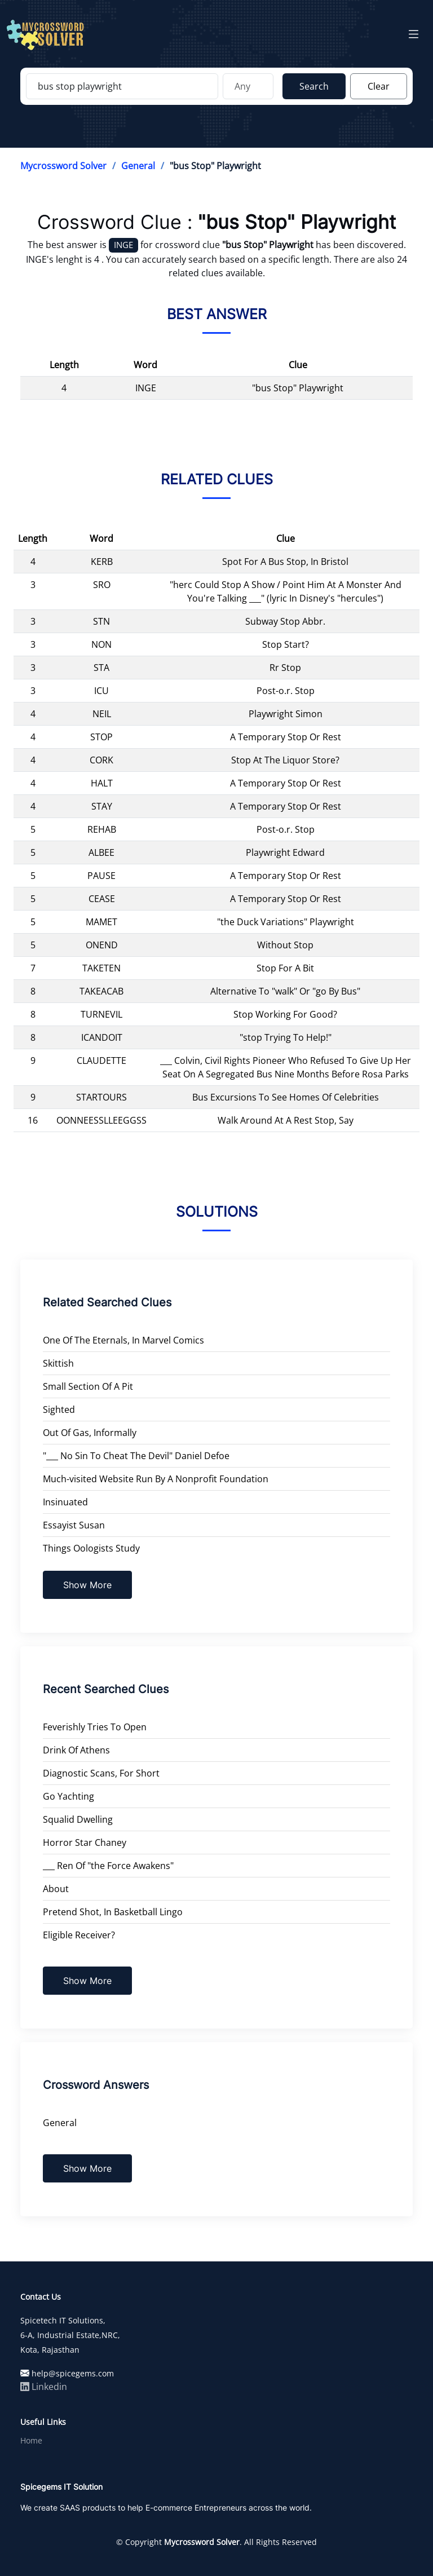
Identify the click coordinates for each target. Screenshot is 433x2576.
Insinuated (65, 1502)
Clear (379, 86)
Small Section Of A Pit (88, 1386)
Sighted (59, 1409)
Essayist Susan (74, 1525)
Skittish (58, 1363)
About (56, 1888)
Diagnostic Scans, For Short (101, 1773)
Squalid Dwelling (78, 1819)
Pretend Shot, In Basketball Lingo (113, 1911)
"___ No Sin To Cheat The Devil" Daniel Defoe (136, 1455)
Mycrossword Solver (63, 166)
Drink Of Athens (76, 1750)
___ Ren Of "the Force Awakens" (108, 1865)
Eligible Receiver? (79, 1935)
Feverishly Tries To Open (95, 1727)
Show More (87, 1584)
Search (314, 86)
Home (31, 2441)
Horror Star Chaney (84, 1842)
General (138, 166)
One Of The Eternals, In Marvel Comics (123, 1340)
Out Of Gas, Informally (89, 1432)
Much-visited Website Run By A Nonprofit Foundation (155, 1478)
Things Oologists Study (91, 1548)
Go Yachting (68, 1796)
